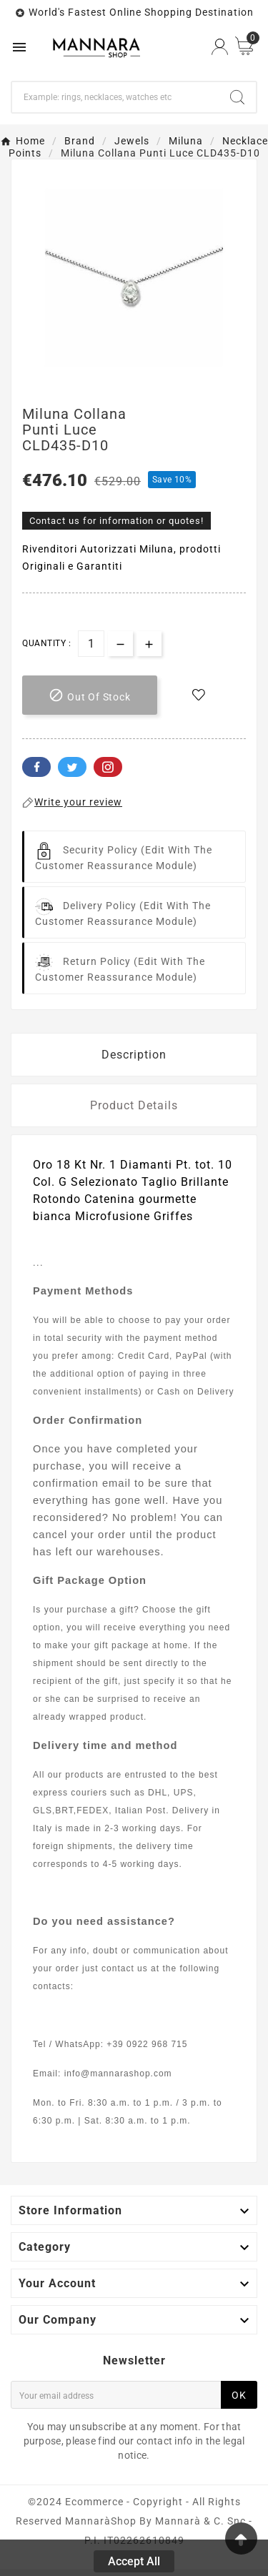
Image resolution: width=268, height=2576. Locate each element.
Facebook (36, 767)
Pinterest (108, 767)
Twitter (72, 767)
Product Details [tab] (134, 1105)
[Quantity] (91, 643)
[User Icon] (220, 47)
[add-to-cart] (89, 695)
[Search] (115, 97)
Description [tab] (134, 1054)
